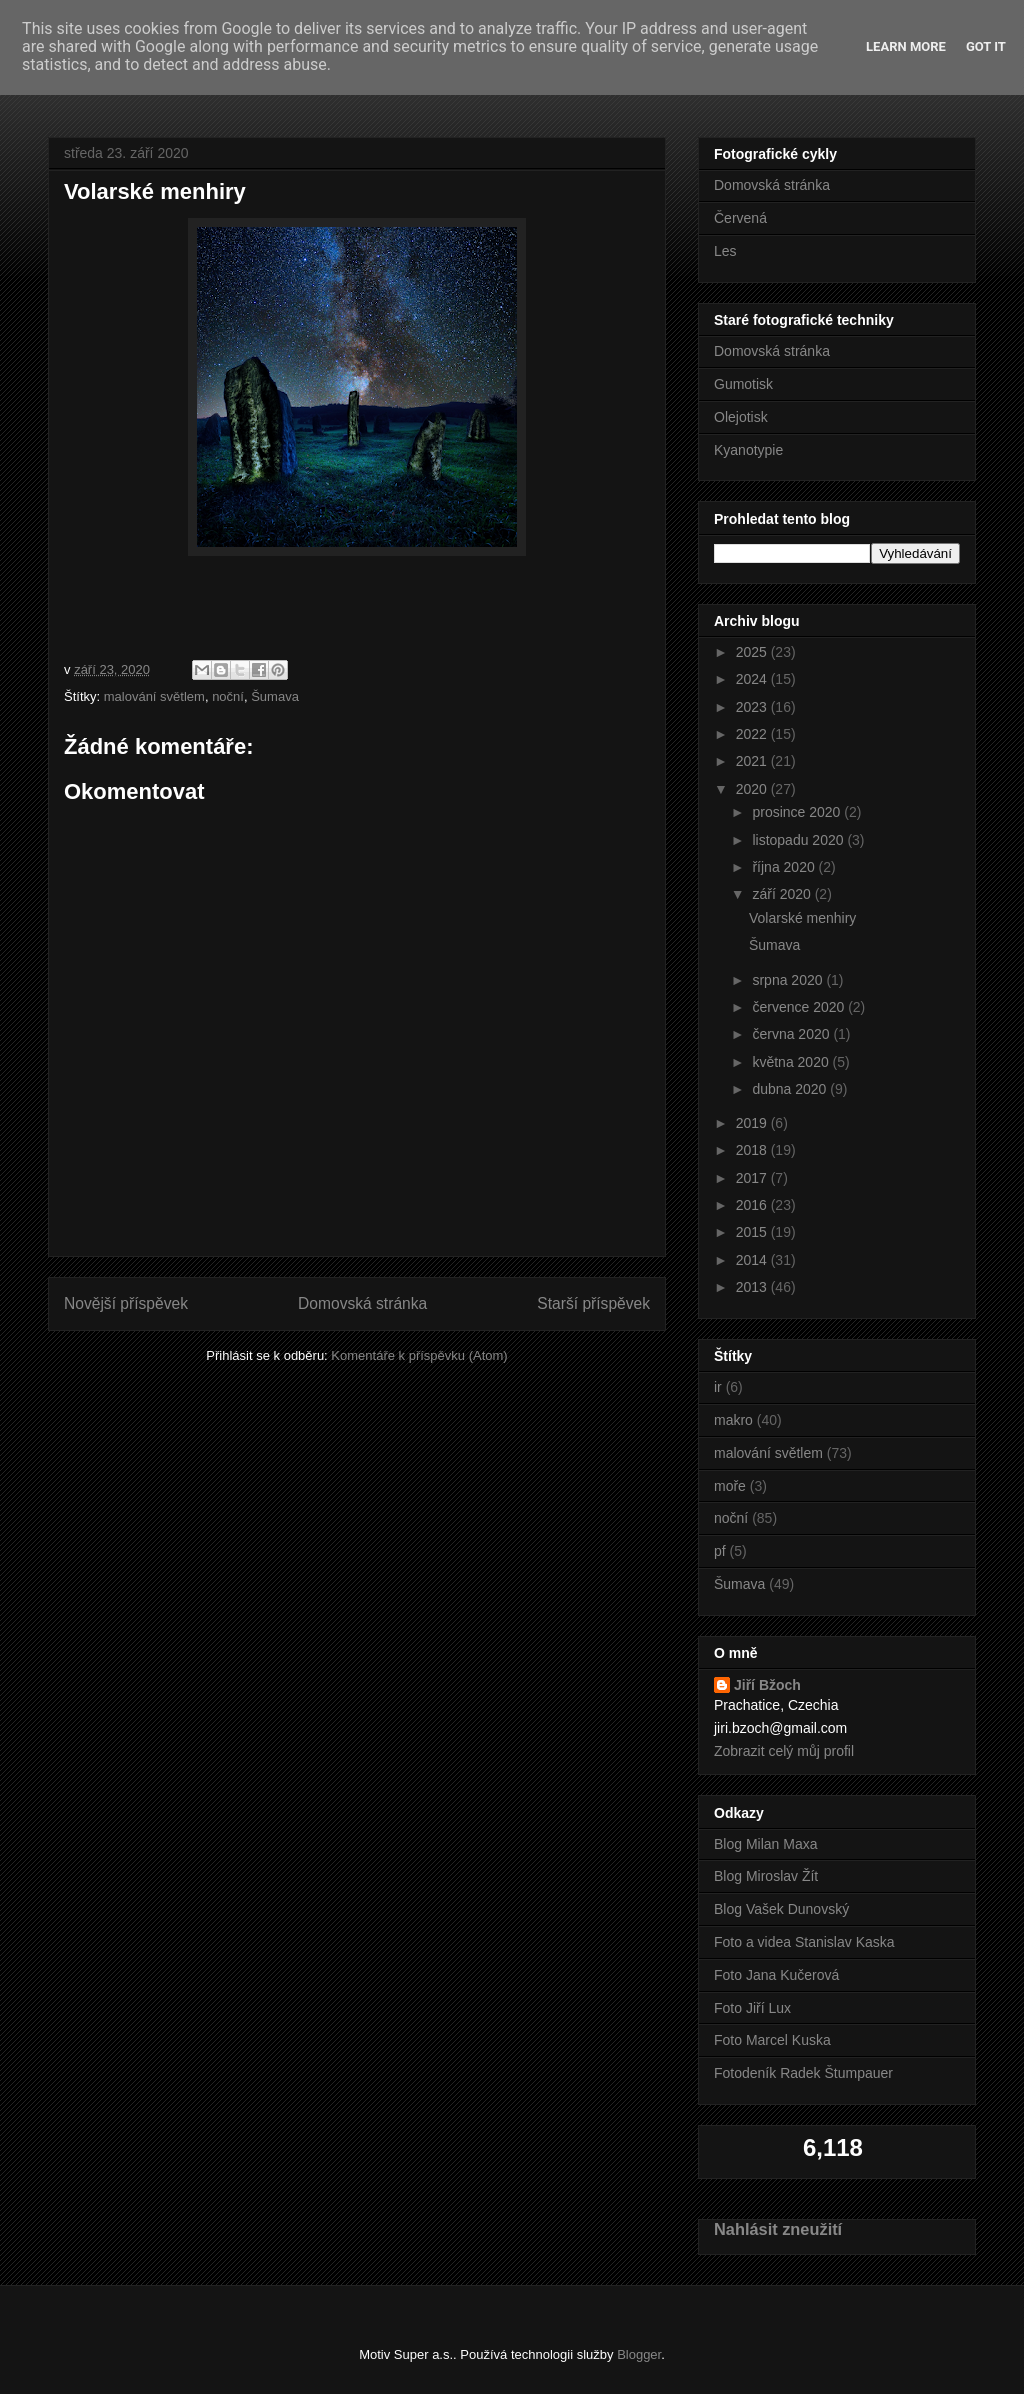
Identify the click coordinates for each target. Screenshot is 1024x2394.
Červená (740, 218)
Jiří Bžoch (767, 1685)
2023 (753, 707)
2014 (753, 1260)
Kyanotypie (748, 450)
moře (730, 1486)
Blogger (639, 2354)
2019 (753, 1123)
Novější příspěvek (126, 1303)
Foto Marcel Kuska (772, 2040)
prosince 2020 (798, 812)
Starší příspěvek (593, 1303)
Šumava (275, 696)
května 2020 (792, 1062)
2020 (753, 789)
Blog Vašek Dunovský (781, 1909)
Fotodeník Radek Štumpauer (803, 2073)
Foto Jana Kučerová (776, 1975)
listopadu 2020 (799, 840)
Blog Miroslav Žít (766, 1876)
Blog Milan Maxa (766, 1844)
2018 (753, 1150)
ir (718, 1387)
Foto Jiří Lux (752, 2008)
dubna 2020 (791, 1089)
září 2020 (783, 894)
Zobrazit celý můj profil (784, 1751)
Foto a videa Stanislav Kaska (804, 1942)
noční (228, 696)
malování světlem (154, 696)
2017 (753, 1178)
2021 (753, 761)
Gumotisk (743, 384)
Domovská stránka (362, 1303)
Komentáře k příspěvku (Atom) (419, 1355)
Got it (986, 46)
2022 (753, 734)
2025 (753, 652)
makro (733, 1420)
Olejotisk (741, 417)
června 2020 (792, 1034)
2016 (753, 1205)
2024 (753, 679)
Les (725, 251)
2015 (753, 1232)
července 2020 (800, 1007)
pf (720, 1551)
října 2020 (785, 867)
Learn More (906, 46)
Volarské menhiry (802, 918)
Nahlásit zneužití (778, 2229)
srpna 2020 (789, 980)
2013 (753, 1287)
